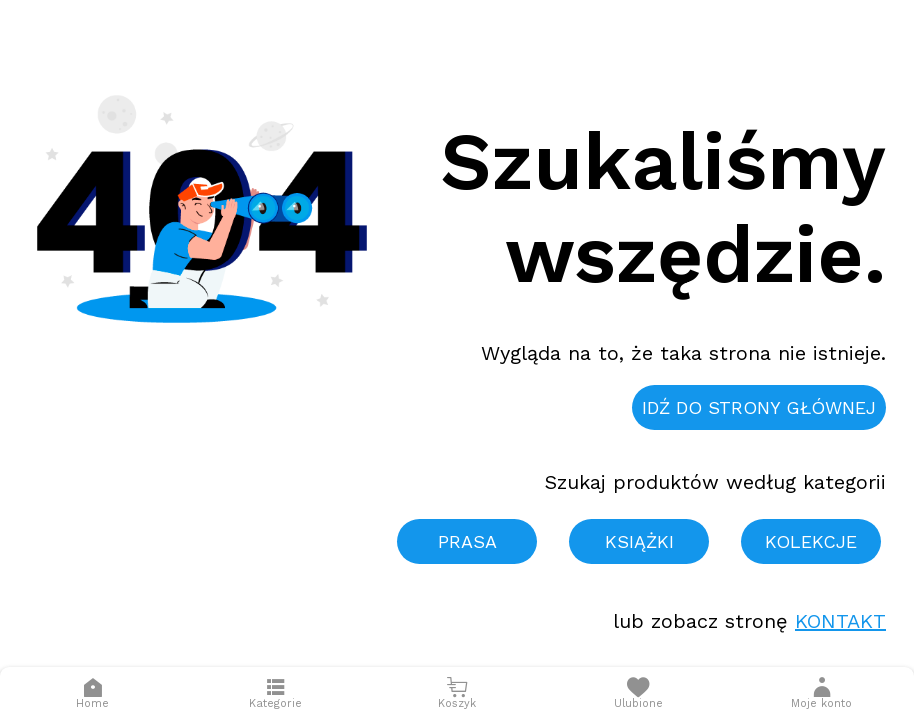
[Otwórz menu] (275, 693)
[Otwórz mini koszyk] (456, 693)
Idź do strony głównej (759, 407)
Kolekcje (811, 541)
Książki (639, 541)
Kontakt (840, 621)
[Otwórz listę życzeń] (638, 693)
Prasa (467, 541)
